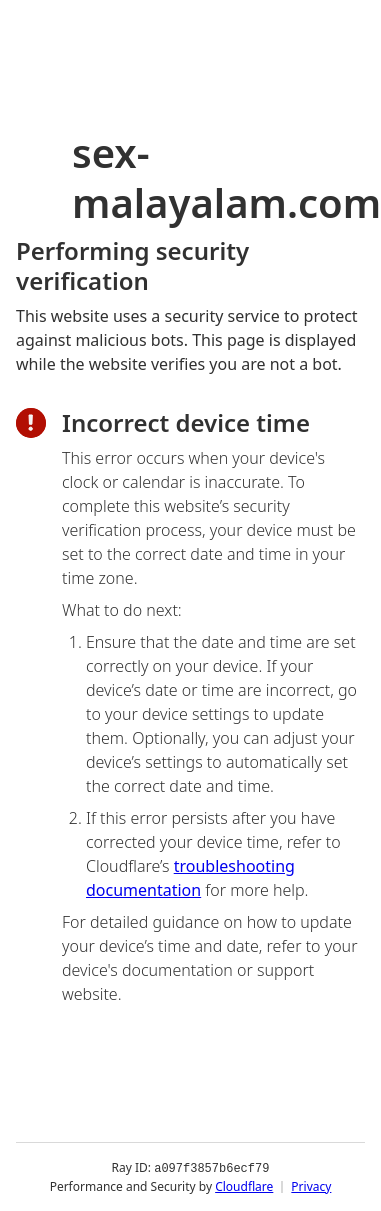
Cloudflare (244, 1185)
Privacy (311, 1185)
